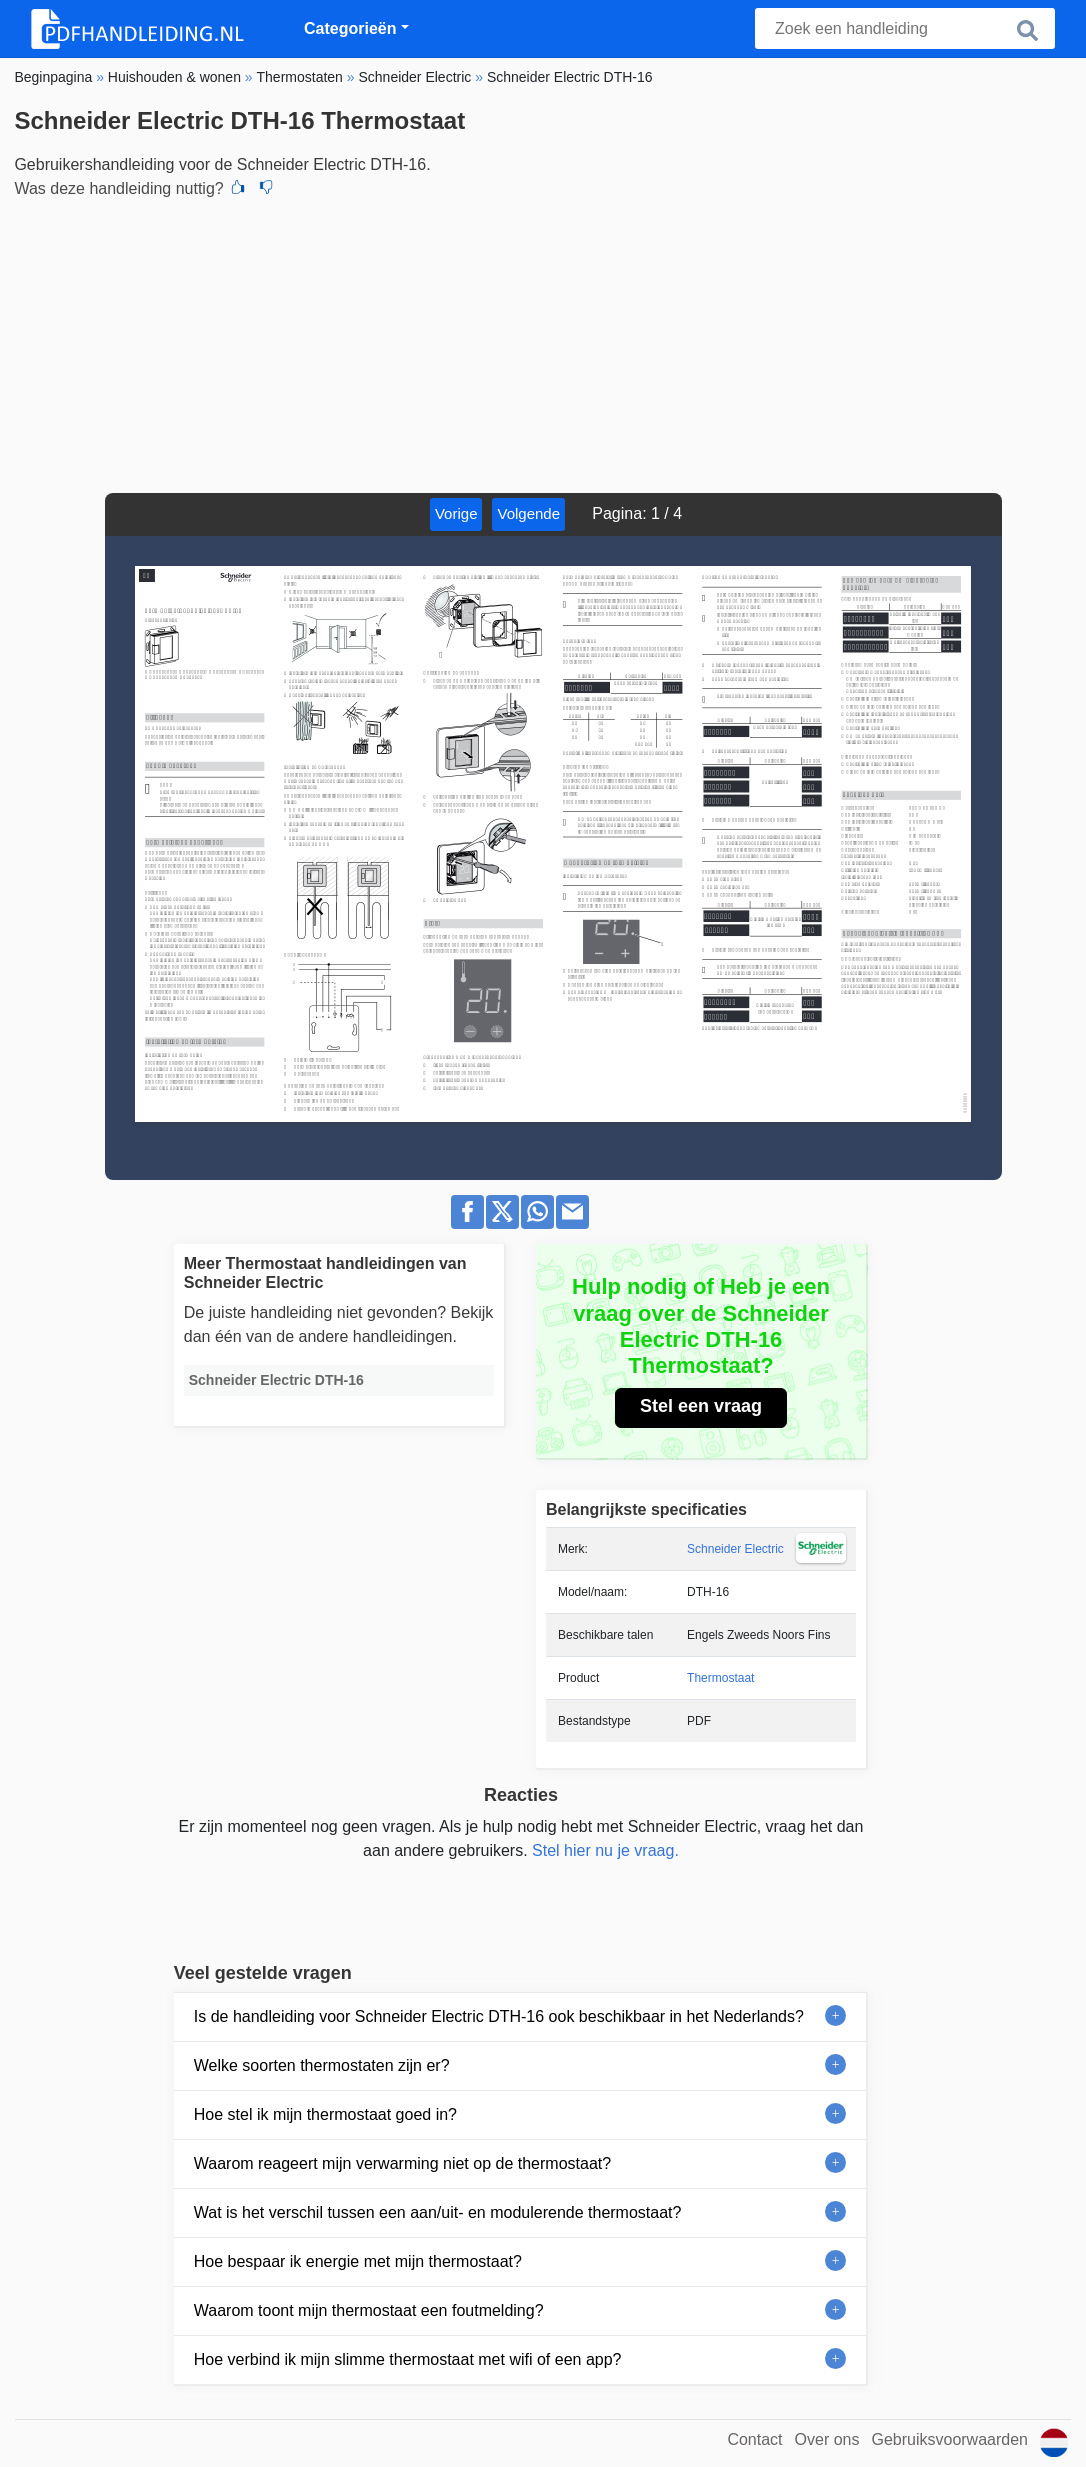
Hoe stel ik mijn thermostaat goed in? (325, 2114)
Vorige (456, 513)
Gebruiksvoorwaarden (949, 2439)
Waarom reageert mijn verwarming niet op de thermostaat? (402, 2163)
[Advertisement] (542, 343)
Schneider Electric (735, 1549)
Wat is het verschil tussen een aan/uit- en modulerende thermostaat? (438, 2212)
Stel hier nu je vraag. (605, 1850)
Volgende (528, 513)
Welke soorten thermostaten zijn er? (322, 2065)
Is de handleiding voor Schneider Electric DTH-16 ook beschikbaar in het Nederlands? (499, 2016)
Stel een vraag (701, 1406)
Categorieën (350, 28)
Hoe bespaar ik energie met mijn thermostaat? (358, 2261)
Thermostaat (720, 1678)
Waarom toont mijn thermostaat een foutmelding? (369, 2310)
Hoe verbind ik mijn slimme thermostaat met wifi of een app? (408, 2359)
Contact (754, 2439)
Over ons (827, 2439)
